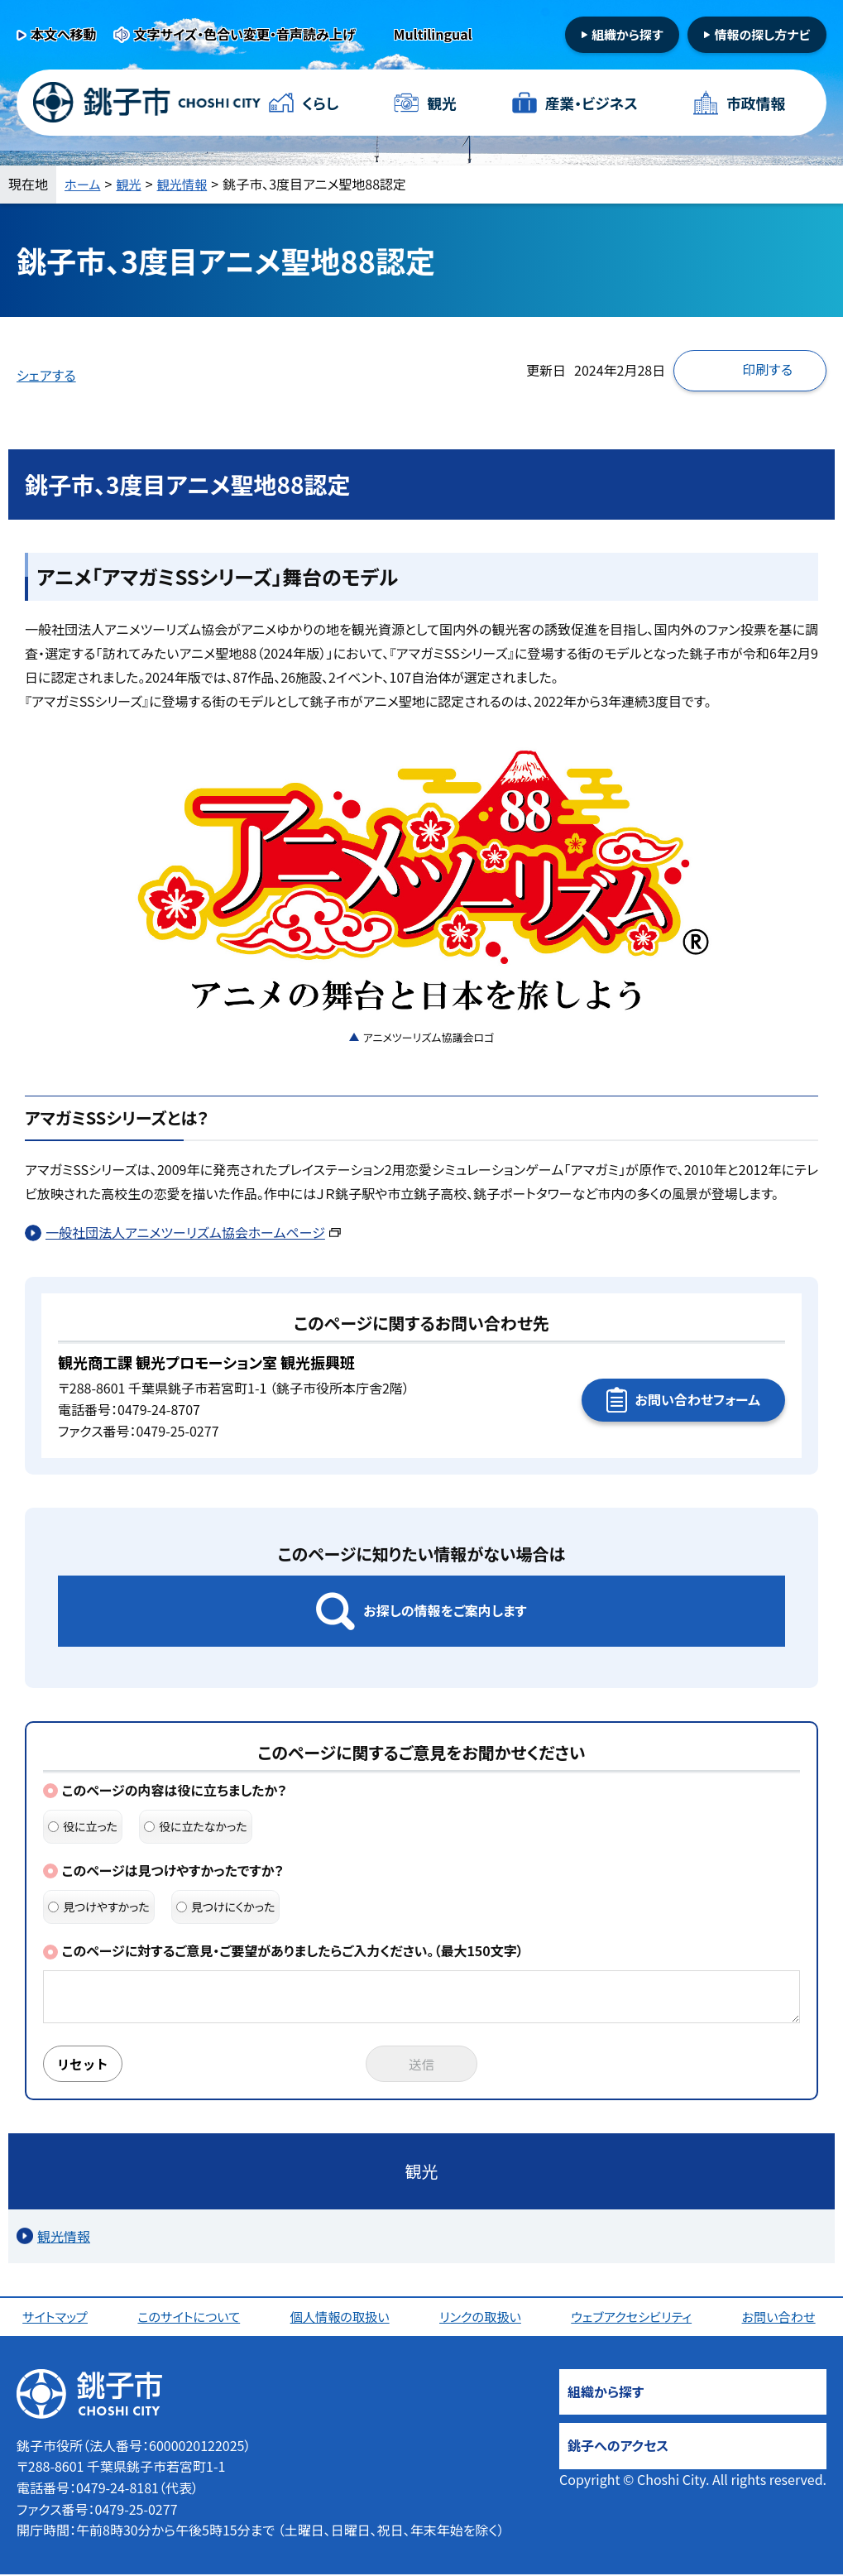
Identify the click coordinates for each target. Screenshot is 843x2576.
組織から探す (627, 34)
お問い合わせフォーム (697, 1399)
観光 (442, 102)
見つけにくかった (225, 1906)
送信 (422, 2065)
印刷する (767, 369)
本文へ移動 (64, 34)
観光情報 (186, 184)
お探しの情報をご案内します (444, 1610)
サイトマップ (56, 2318)
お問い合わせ (782, 2318)
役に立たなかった (195, 1826)
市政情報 (755, 102)
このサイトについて (191, 2318)
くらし (320, 102)
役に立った (82, 1826)
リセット (84, 2065)
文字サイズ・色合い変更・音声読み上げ (245, 34)
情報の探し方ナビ (762, 34)
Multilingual (433, 34)
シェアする (46, 375)
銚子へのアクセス (618, 2447)
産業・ (591, 103)
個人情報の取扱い (342, 2318)
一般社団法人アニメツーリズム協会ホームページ (193, 1232)
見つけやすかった (99, 1906)
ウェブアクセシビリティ (634, 2318)
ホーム (84, 184)
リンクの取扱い (482, 2318)
